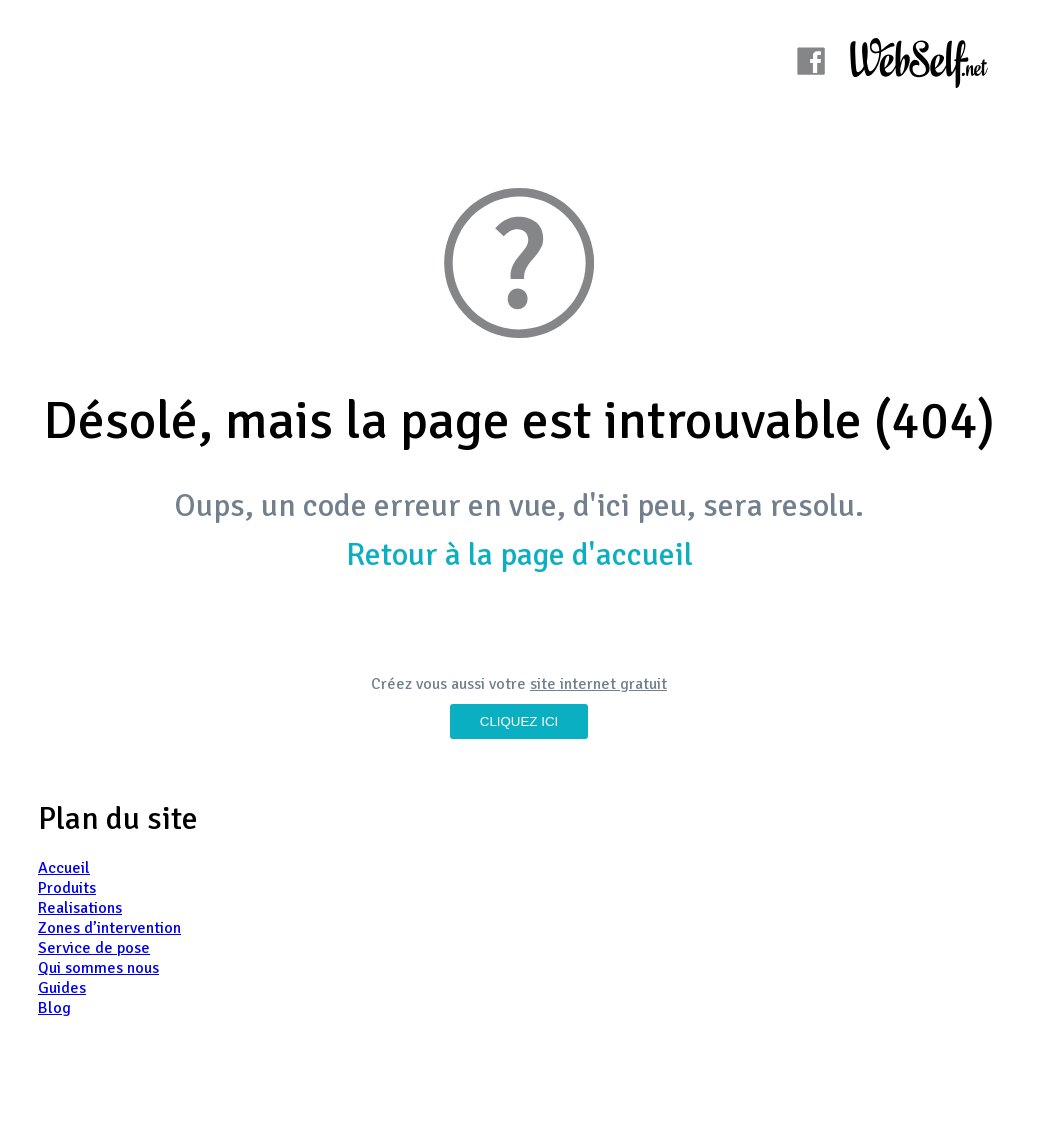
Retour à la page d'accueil (519, 554)
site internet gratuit (598, 684)
